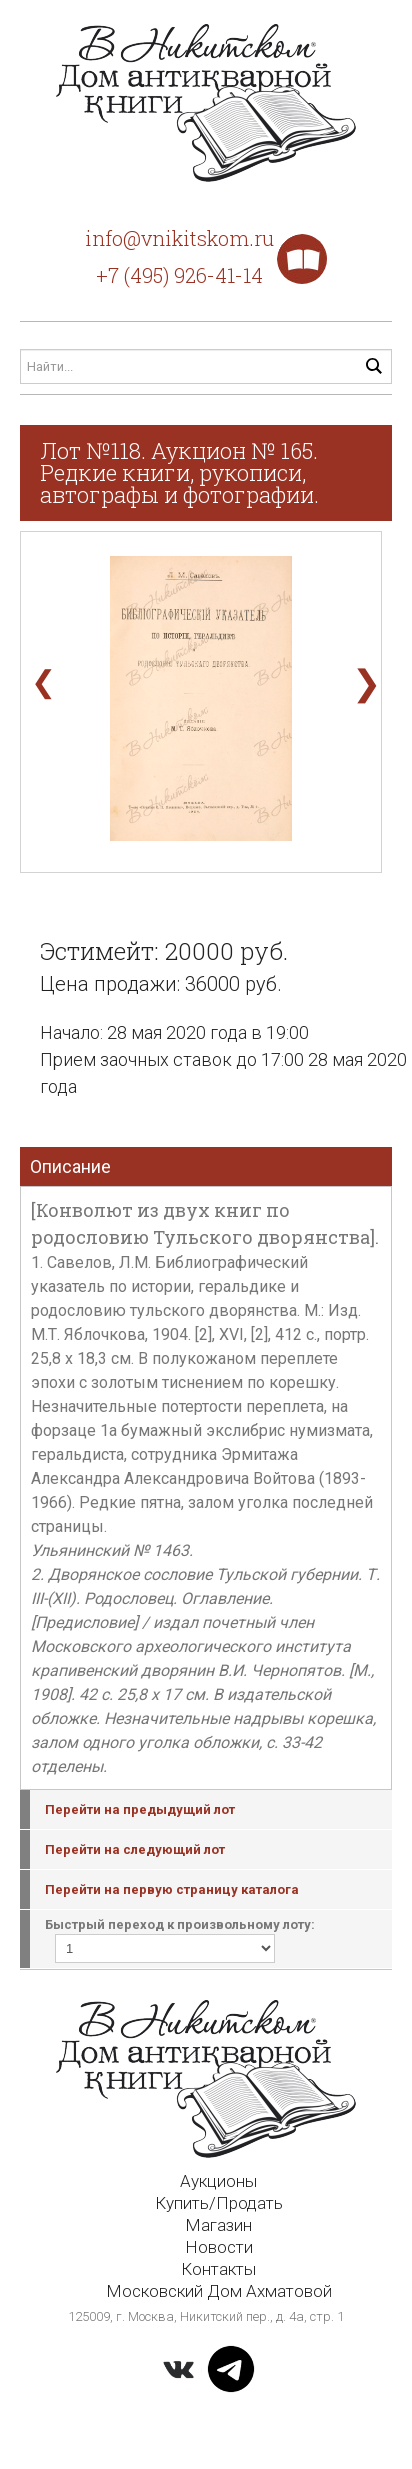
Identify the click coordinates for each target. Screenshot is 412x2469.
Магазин (218, 2225)
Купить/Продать (219, 2203)
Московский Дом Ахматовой (219, 2291)
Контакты (218, 2269)
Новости (219, 2247)
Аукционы (218, 2181)
